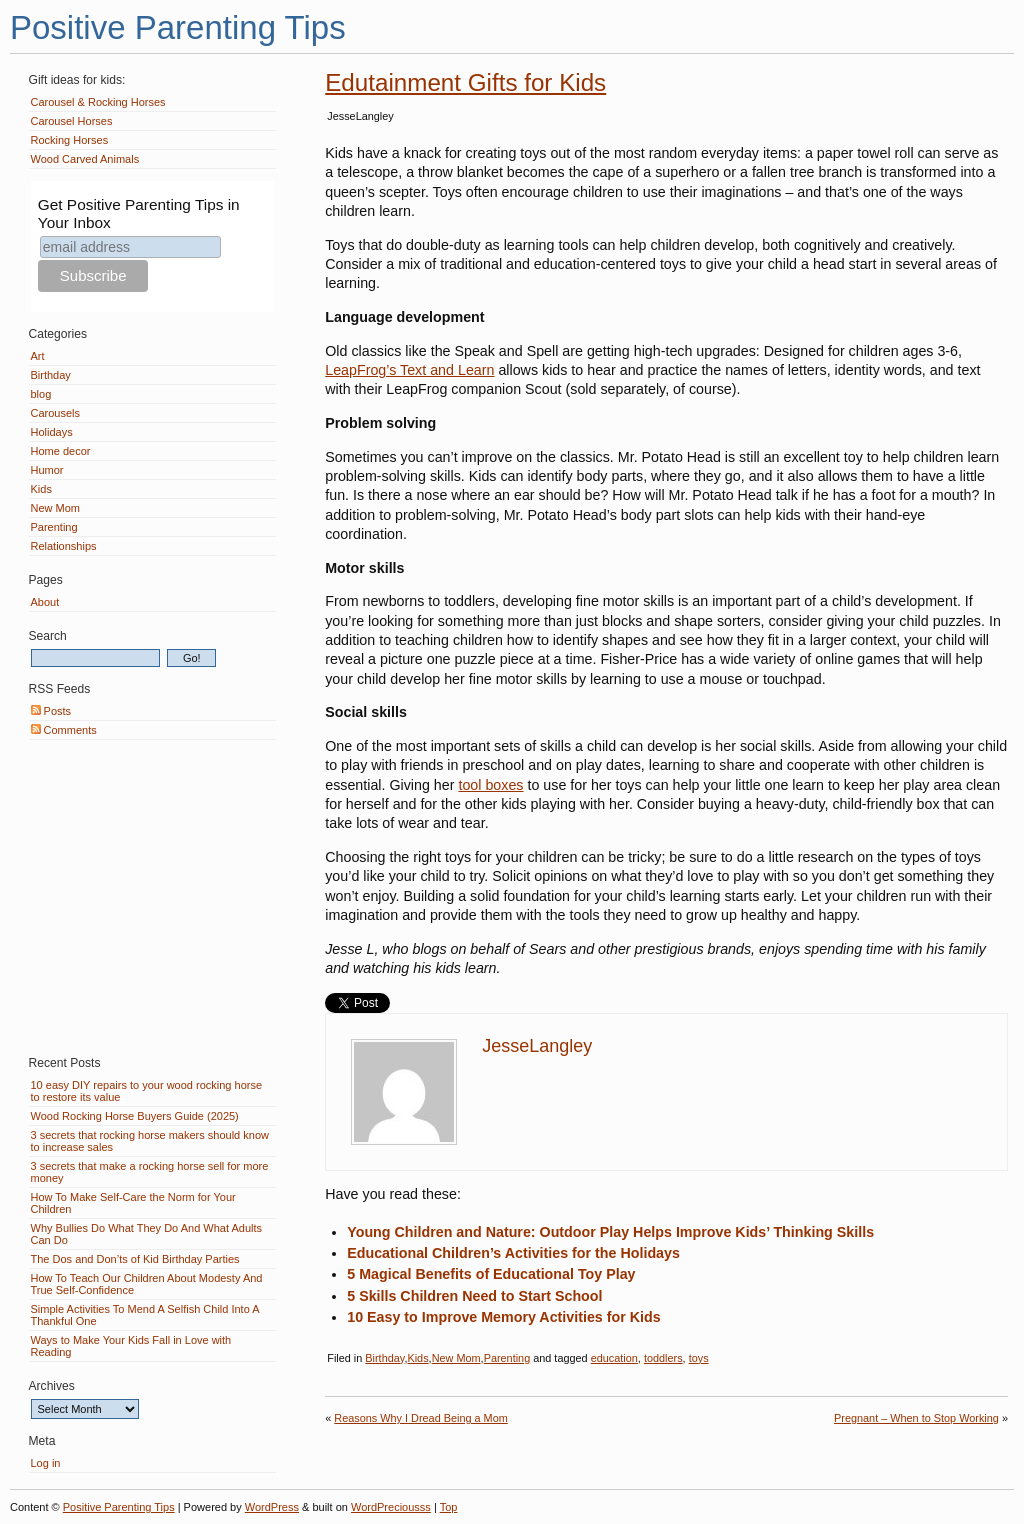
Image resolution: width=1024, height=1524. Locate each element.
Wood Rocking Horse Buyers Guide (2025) (135, 1116)
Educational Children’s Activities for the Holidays (513, 1253)
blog (41, 394)
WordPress (272, 1507)
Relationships (64, 546)
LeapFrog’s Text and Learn (409, 370)
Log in (46, 1463)
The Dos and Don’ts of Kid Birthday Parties (135, 1259)
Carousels (56, 413)
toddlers (663, 1358)
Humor (47, 470)
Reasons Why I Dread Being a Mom (420, 1418)
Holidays (52, 432)
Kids (417, 1358)
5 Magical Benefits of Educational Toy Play (491, 1274)
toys (699, 1358)
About (45, 602)
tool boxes (490, 785)
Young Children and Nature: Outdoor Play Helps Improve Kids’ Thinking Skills (610, 1232)
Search (48, 636)
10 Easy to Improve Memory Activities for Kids (503, 1317)
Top (449, 1507)
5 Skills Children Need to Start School (474, 1296)
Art (38, 356)
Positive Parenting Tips (178, 27)
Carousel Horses (72, 121)
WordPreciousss (391, 1507)
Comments (64, 730)
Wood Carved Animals (85, 159)
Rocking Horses (70, 140)
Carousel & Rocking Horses (98, 102)
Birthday (384, 1358)
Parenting (507, 1358)
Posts (51, 711)
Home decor (61, 451)
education (614, 1358)
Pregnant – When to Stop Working (916, 1418)
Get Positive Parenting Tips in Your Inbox (139, 213)
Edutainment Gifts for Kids (465, 82)
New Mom (456, 1358)
